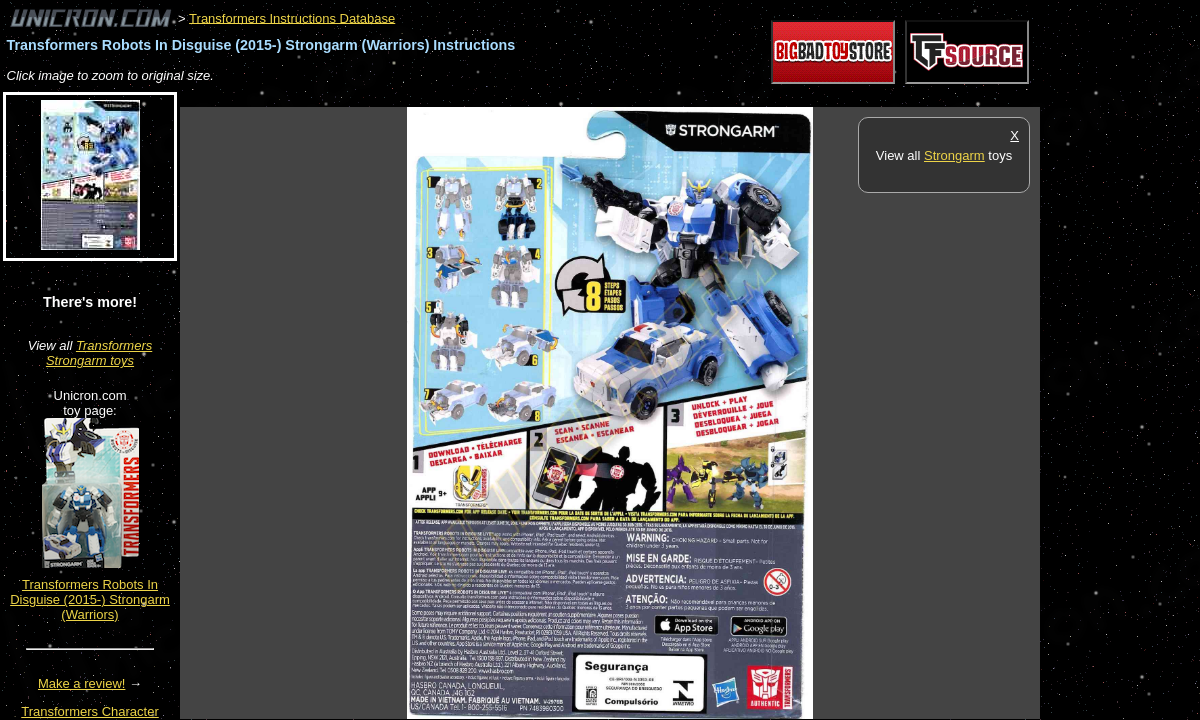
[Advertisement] (544, 96)
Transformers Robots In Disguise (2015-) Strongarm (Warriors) (90, 599)
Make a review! (81, 683)
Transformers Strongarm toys (99, 353)
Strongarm (954, 155)
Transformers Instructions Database (292, 17)
